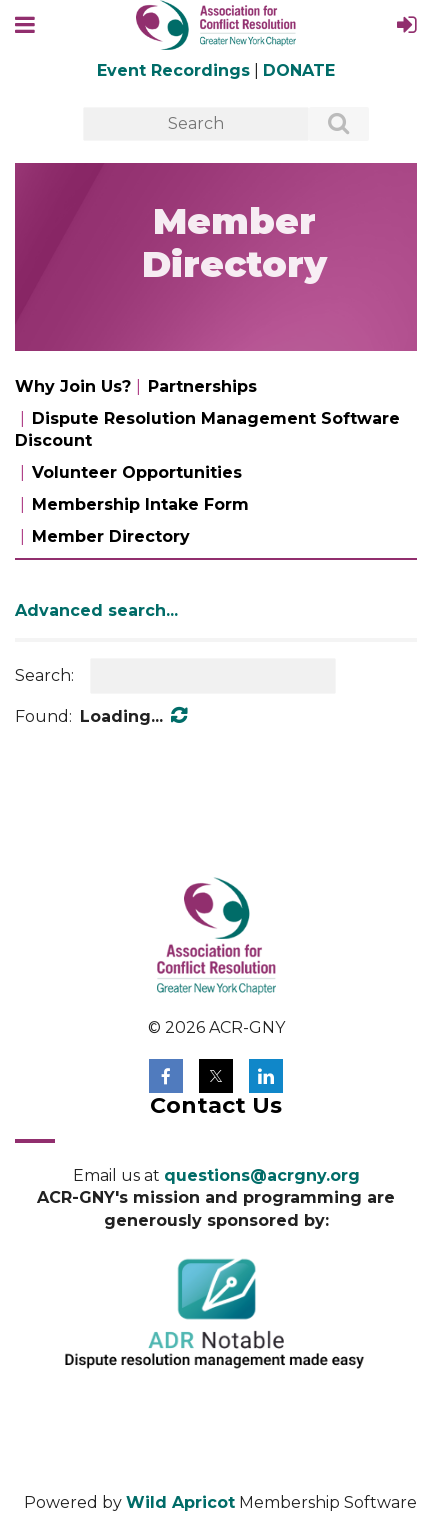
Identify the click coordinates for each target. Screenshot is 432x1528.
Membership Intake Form (140, 504)
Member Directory (111, 536)
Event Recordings (173, 70)
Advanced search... (96, 610)
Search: (44, 675)
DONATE (299, 70)
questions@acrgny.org (262, 1175)
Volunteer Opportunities (137, 472)
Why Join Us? (73, 386)
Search (328, 125)
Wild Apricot (180, 1502)
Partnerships (202, 386)
